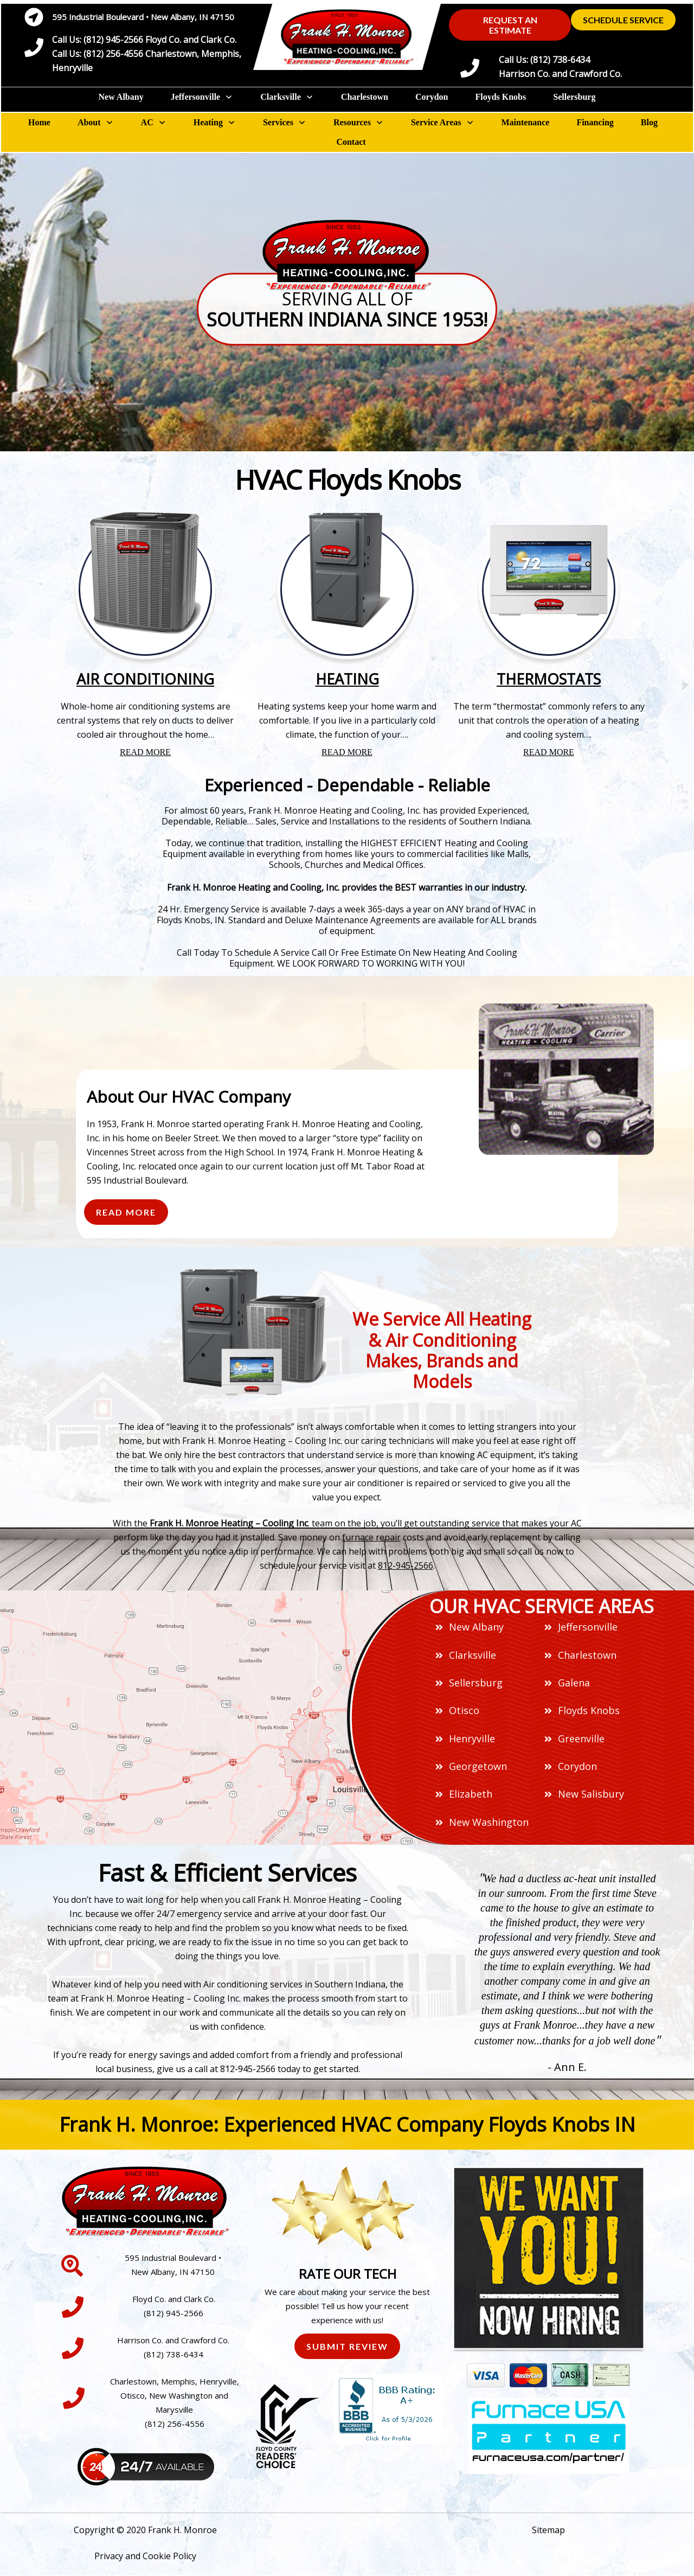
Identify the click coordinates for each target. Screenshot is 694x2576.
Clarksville (472, 1654)
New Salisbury (591, 1793)
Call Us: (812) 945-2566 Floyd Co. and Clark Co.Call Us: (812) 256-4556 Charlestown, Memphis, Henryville (146, 54)
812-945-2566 (405, 1565)
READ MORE (145, 752)
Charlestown (587, 1654)
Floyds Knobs (589, 1710)
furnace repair (371, 1537)
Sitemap (548, 2530)
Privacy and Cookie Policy (145, 2556)
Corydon (577, 1766)
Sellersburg (476, 1682)
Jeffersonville (588, 1626)
